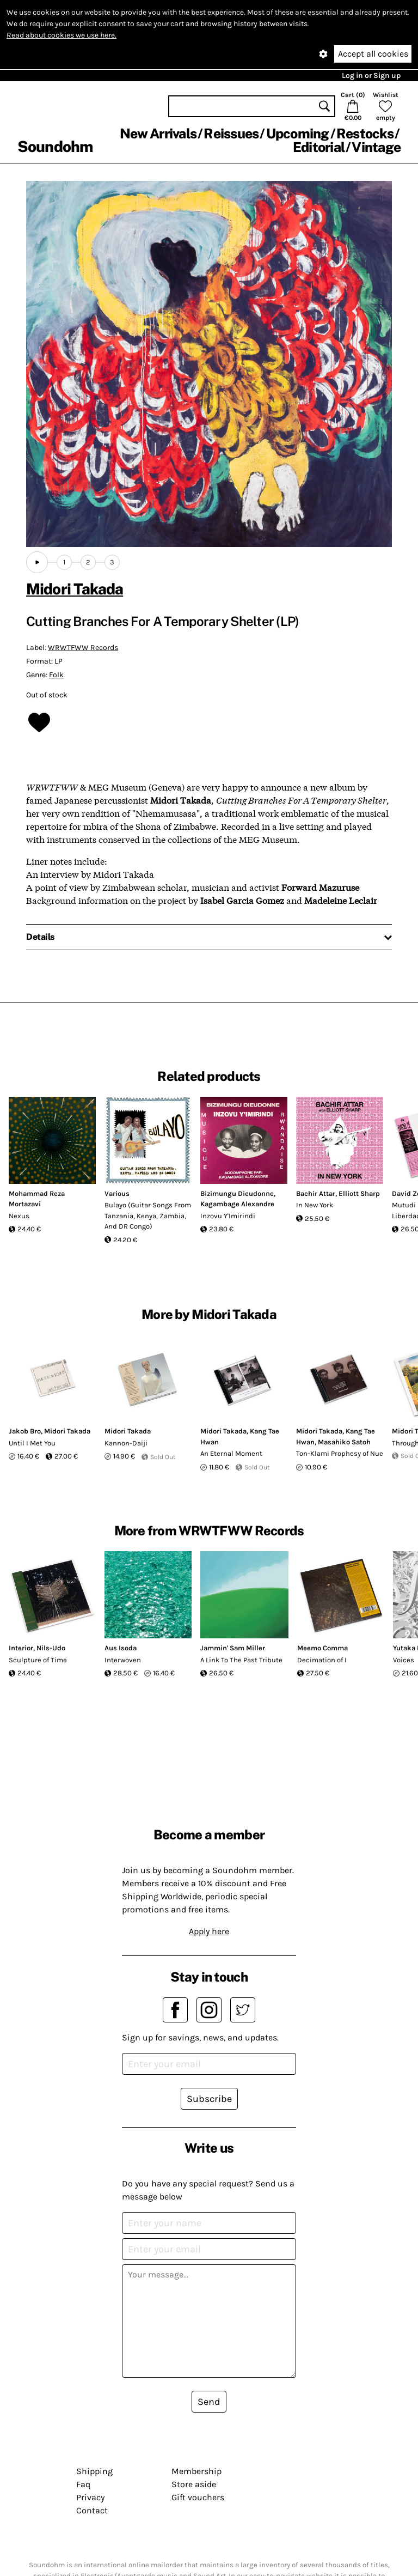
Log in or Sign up (371, 75)
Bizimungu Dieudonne (237, 1193)
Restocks (365, 133)
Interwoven (122, 1660)
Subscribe (209, 2099)
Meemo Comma (322, 1648)
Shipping (94, 2471)
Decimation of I (322, 1660)
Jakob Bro (25, 1431)
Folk (56, 674)
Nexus (19, 1216)
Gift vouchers (197, 2497)
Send (209, 2402)
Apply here (209, 1931)
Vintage (376, 147)
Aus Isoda (120, 1648)
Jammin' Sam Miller (232, 1648)
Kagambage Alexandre (237, 1204)
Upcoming (297, 133)
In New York (314, 1205)
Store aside (193, 2484)
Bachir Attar (315, 1193)
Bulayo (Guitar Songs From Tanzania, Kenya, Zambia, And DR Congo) (147, 1215)
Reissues (231, 133)
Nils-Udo (50, 1648)
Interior (21, 1648)
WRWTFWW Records (83, 647)
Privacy (90, 2497)
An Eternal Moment (231, 1453)
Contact (92, 2510)
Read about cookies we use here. (61, 35)
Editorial (319, 147)
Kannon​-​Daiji (125, 1443)
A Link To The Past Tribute (241, 1660)
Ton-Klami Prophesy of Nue (339, 1453)
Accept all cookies (373, 53)
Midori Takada (74, 589)
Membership (196, 2471)
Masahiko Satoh (344, 1442)
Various (117, 1193)
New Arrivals (158, 133)
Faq (83, 2484)
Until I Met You (32, 1443)
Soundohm (55, 146)
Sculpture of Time (38, 1660)
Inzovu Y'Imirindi (227, 1216)
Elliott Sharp (359, 1193)
